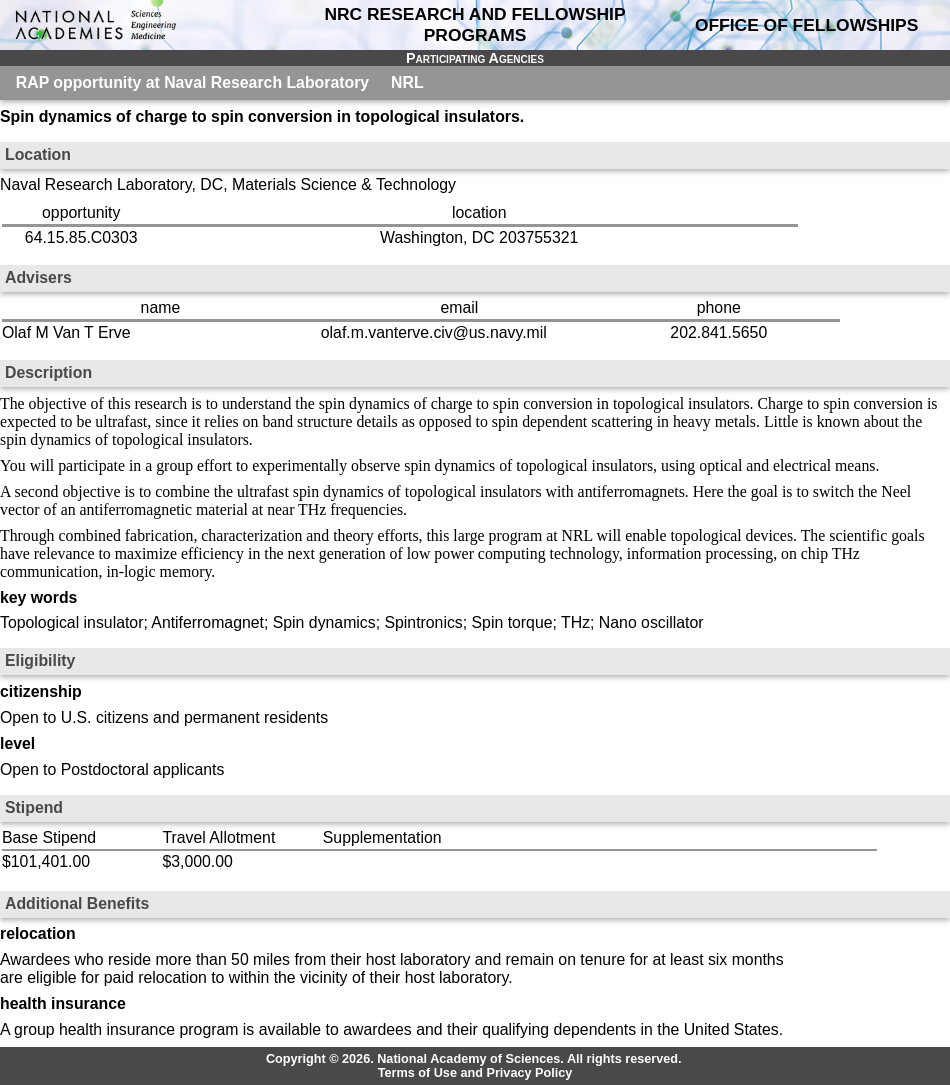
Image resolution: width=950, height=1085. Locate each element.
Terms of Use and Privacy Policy (475, 1073)
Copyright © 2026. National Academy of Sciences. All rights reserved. (474, 1059)
